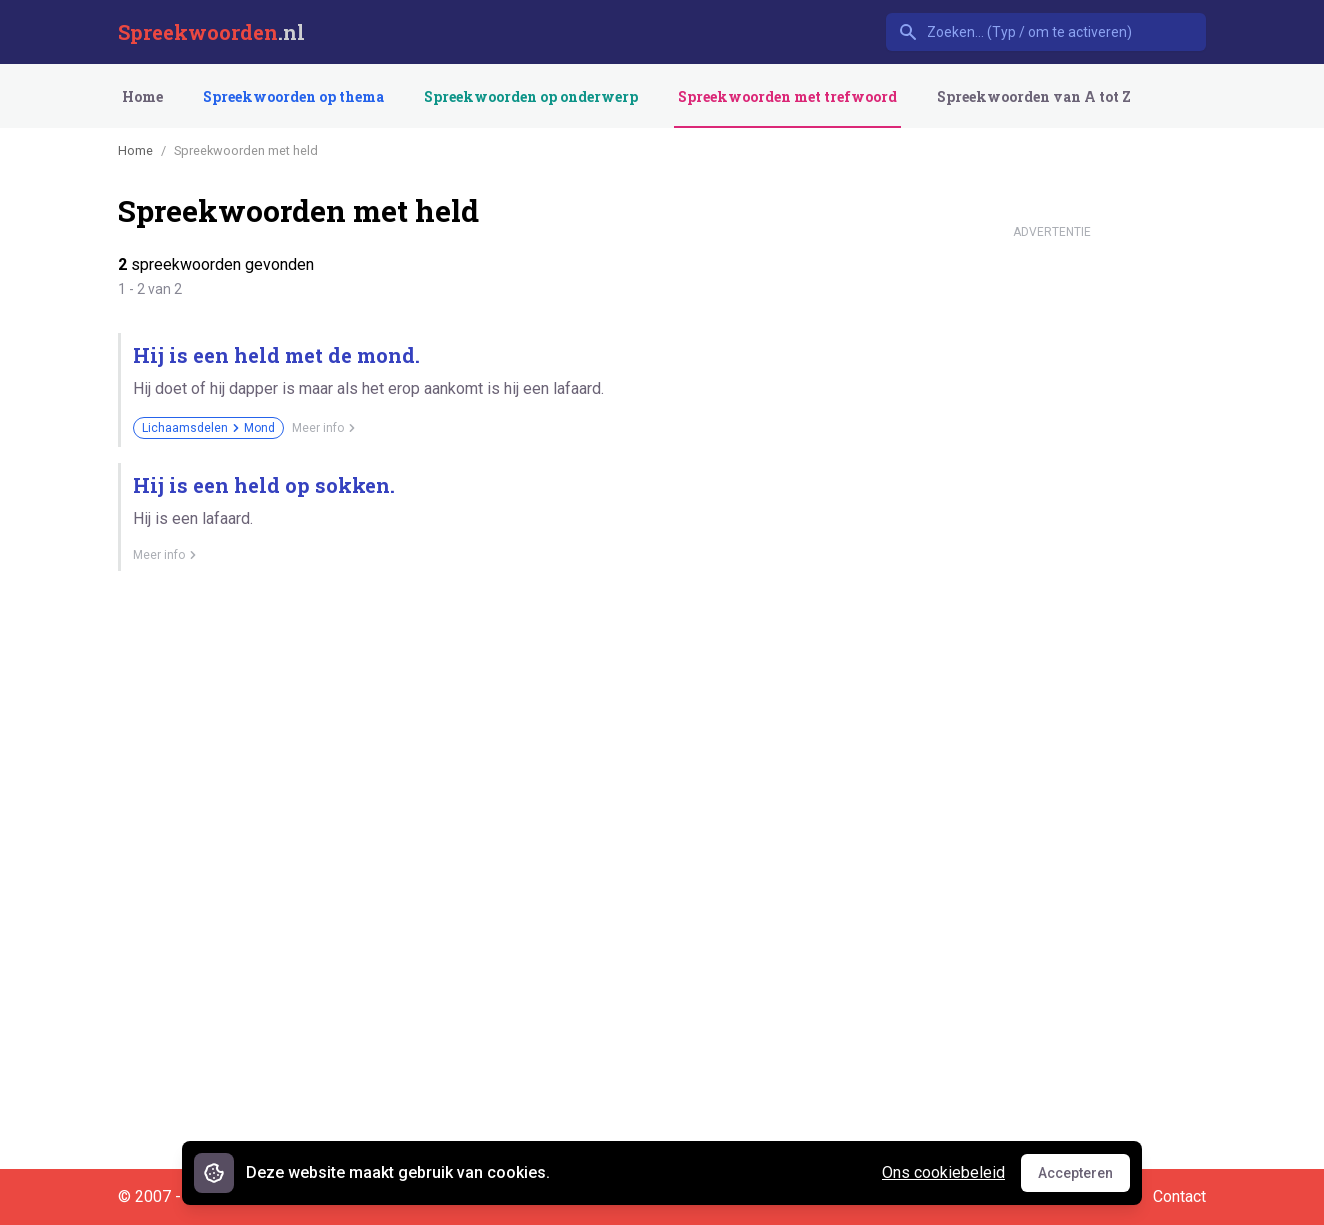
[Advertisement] (1052, 548)
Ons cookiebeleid (943, 1172)
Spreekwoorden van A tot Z (1034, 96)
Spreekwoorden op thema (293, 96)
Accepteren (1084, 1178)
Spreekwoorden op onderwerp (531, 96)
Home (142, 96)
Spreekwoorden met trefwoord (787, 96)
